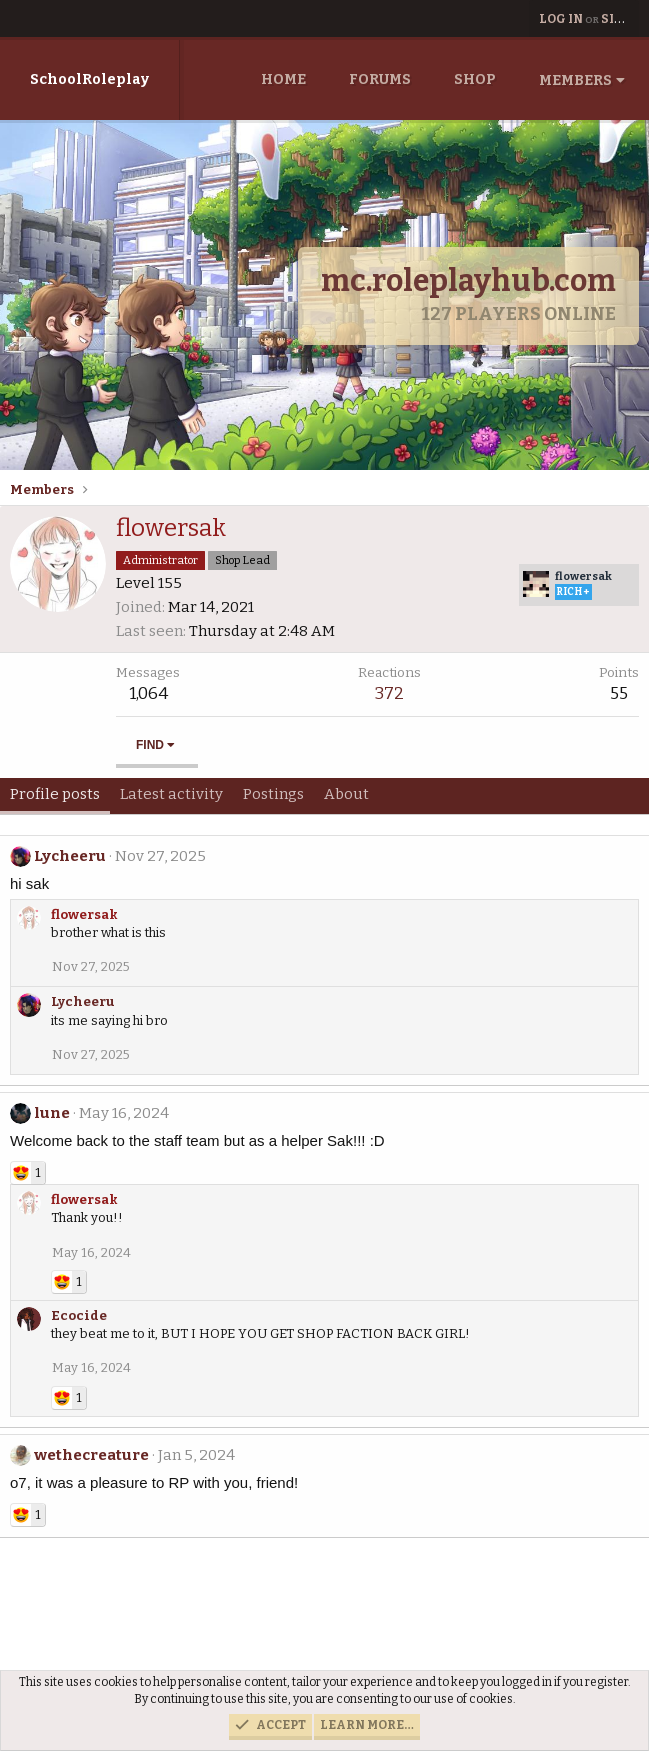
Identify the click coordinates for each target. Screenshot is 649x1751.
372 (389, 693)
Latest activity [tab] (171, 794)
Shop (475, 79)
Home (283, 79)
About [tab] (346, 794)
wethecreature (91, 1455)
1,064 (148, 693)
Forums (380, 79)
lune (52, 1113)
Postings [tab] (273, 794)
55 (619, 693)
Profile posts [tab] (55, 794)
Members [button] (575, 80)
